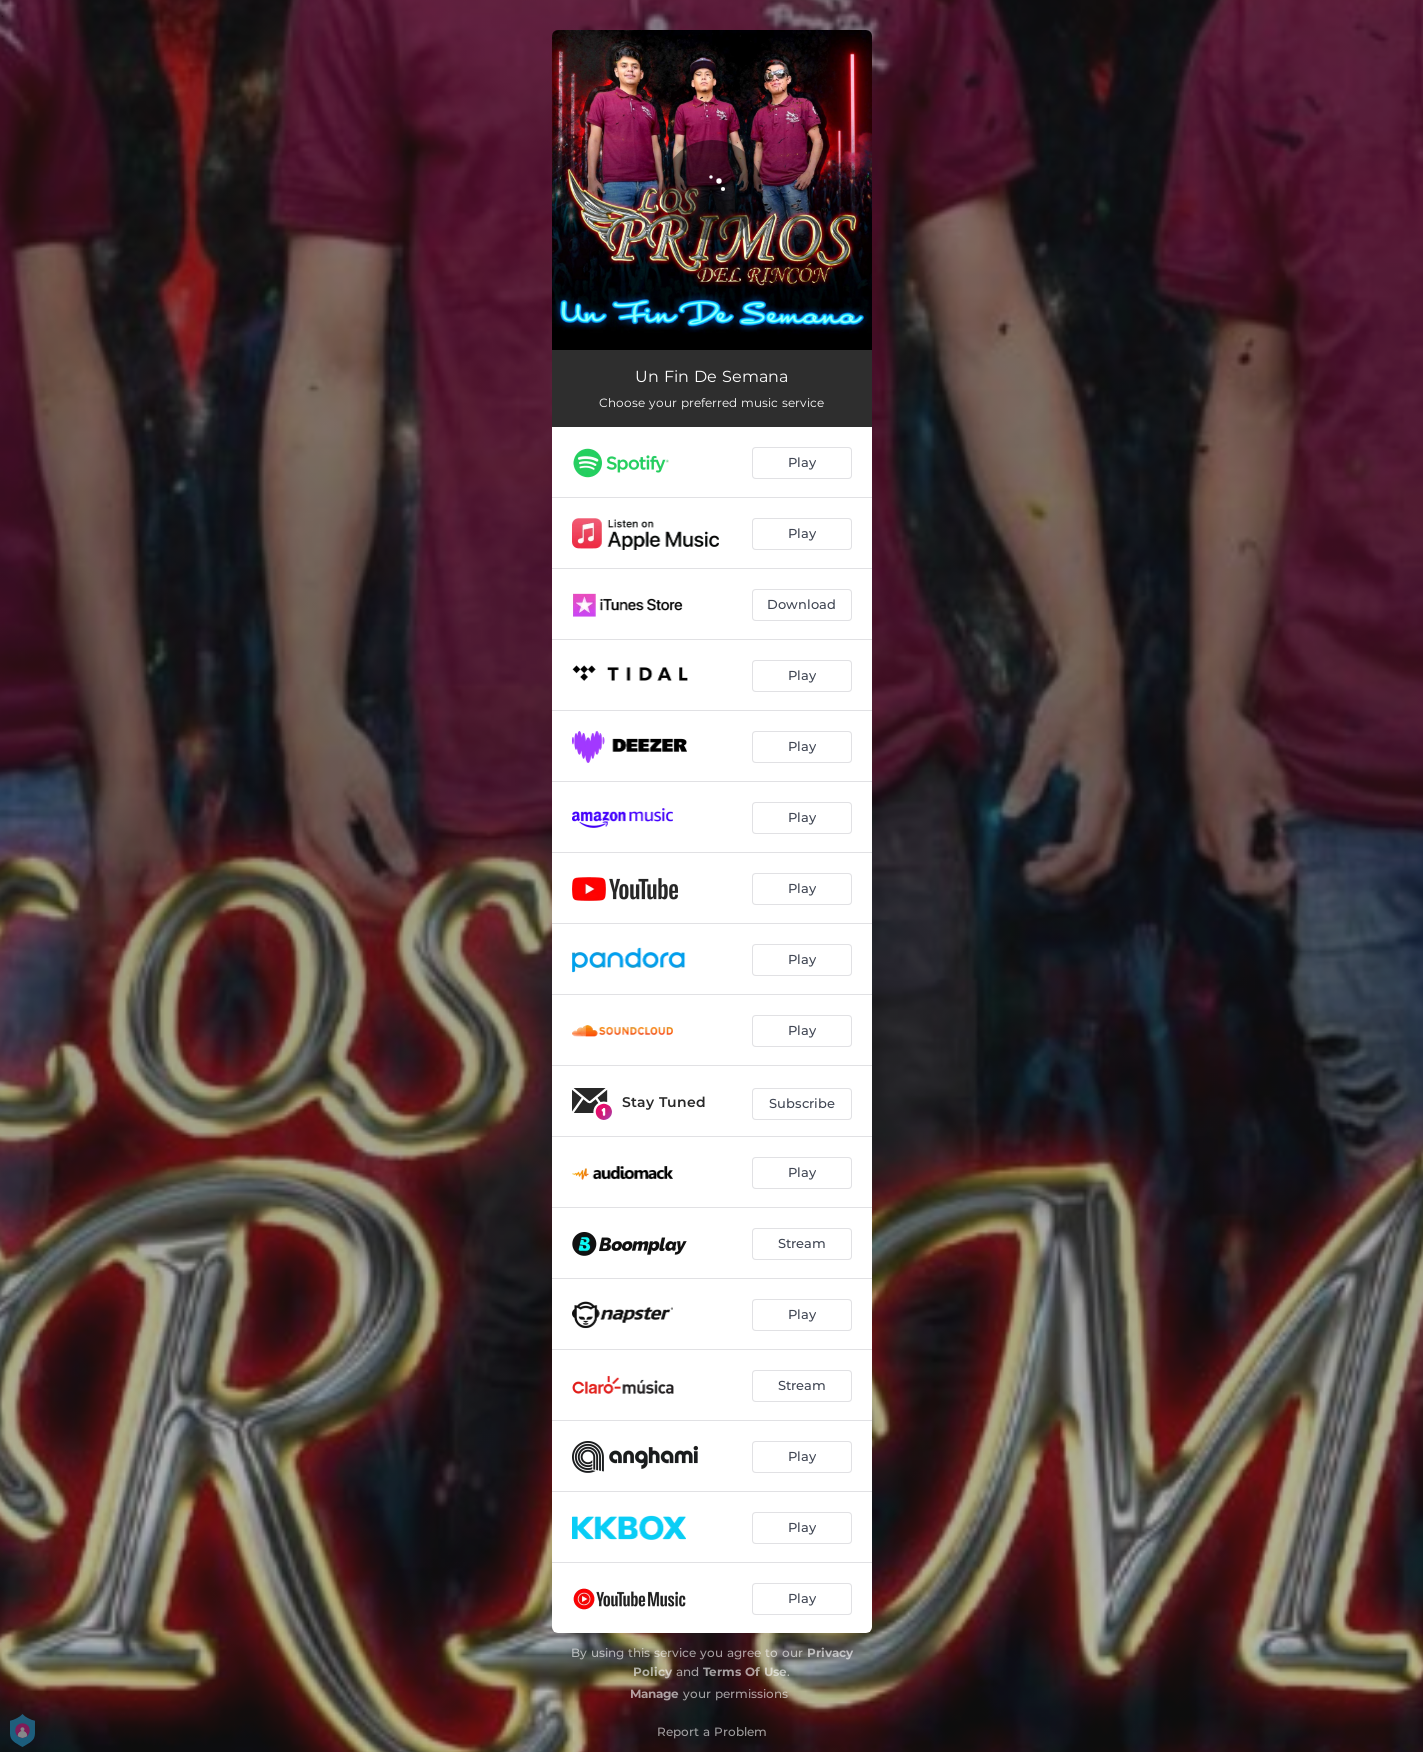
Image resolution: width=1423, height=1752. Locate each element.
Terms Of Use (745, 1671)
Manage (654, 1693)
